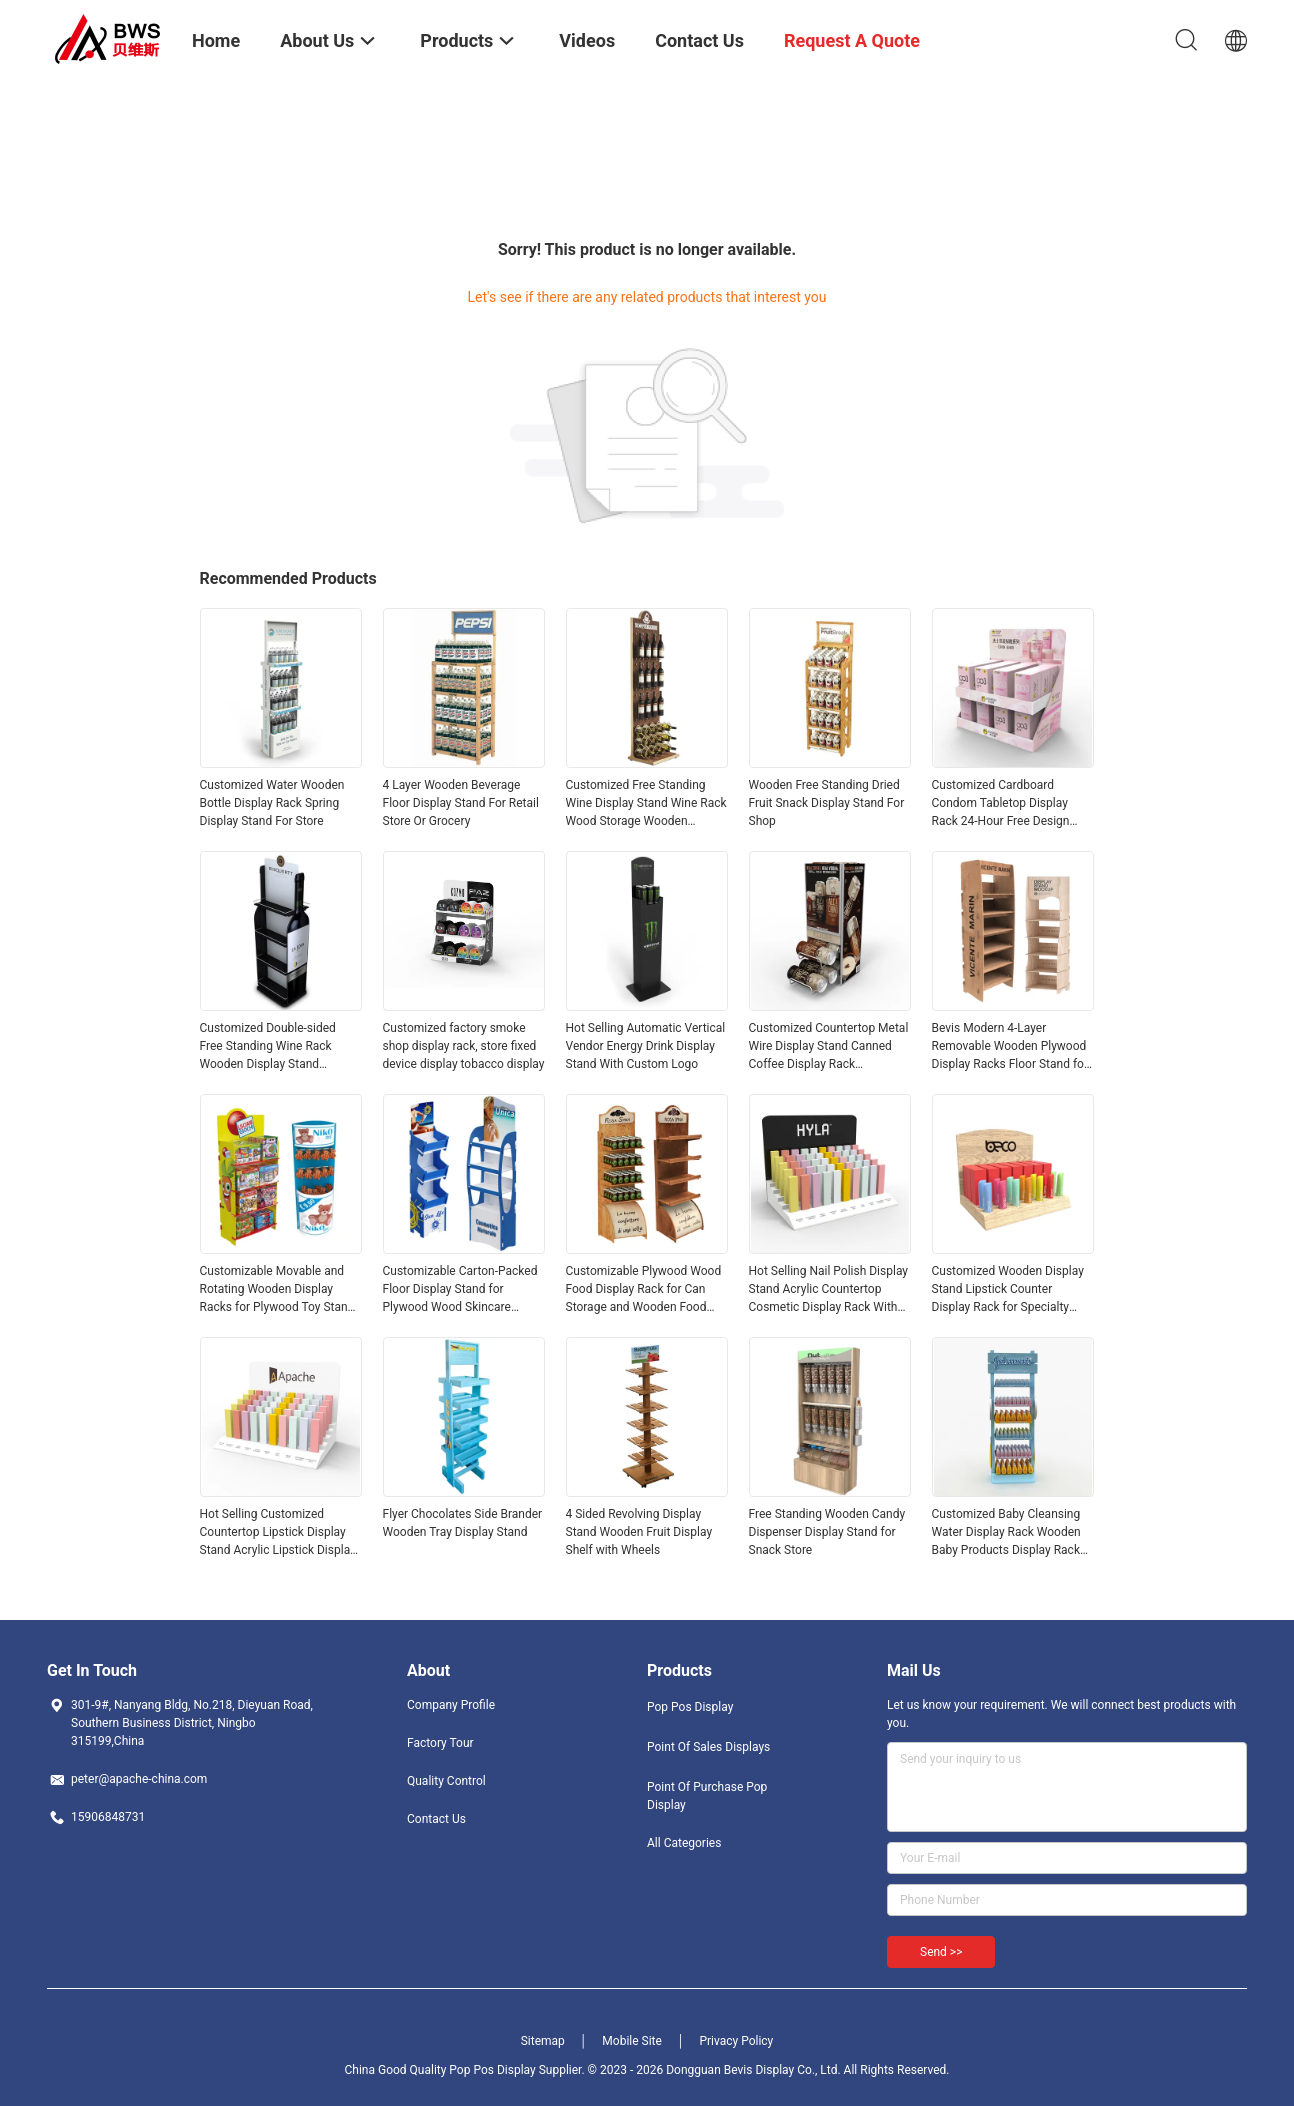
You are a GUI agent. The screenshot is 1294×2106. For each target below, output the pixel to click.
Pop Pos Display (690, 1707)
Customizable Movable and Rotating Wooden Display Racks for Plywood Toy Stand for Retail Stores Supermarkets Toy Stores (277, 1290)
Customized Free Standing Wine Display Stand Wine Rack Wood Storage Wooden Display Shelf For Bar (646, 804)
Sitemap (543, 2041)
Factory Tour (440, 1743)
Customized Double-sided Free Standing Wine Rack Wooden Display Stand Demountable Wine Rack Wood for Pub (268, 1047)
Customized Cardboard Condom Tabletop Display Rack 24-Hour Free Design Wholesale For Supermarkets (1008, 804)
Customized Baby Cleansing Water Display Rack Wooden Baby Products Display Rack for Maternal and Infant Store (1009, 1533)
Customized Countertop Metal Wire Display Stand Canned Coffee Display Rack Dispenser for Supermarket (829, 1047)
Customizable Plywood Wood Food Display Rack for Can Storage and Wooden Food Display (644, 1290)
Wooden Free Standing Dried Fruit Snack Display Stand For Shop (827, 803)
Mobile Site (632, 2041)
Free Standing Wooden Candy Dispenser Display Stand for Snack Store (827, 1532)
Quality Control (446, 1781)
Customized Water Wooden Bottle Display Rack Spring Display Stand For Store (272, 803)
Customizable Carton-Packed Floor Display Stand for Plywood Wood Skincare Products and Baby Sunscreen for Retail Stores (463, 1290)
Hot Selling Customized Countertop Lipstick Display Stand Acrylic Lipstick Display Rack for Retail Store (278, 1533)
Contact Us (436, 1819)
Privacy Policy (736, 2041)
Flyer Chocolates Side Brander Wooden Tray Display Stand (463, 1523)
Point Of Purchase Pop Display (707, 1796)
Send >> (941, 1952)
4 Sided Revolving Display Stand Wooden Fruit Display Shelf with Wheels (639, 1532)
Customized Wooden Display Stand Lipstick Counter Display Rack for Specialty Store (1008, 1290)
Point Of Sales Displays (708, 1747)
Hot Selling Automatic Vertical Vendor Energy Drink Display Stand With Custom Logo (646, 1046)
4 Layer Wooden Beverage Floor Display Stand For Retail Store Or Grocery (461, 803)
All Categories (684, 1843)
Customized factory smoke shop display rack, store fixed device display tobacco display (464, 1046)
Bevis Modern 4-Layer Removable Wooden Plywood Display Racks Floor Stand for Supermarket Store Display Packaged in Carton (1010, 1047)
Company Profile (451, 1705)
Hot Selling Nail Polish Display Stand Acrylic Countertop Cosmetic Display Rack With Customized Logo (829, 1290)
